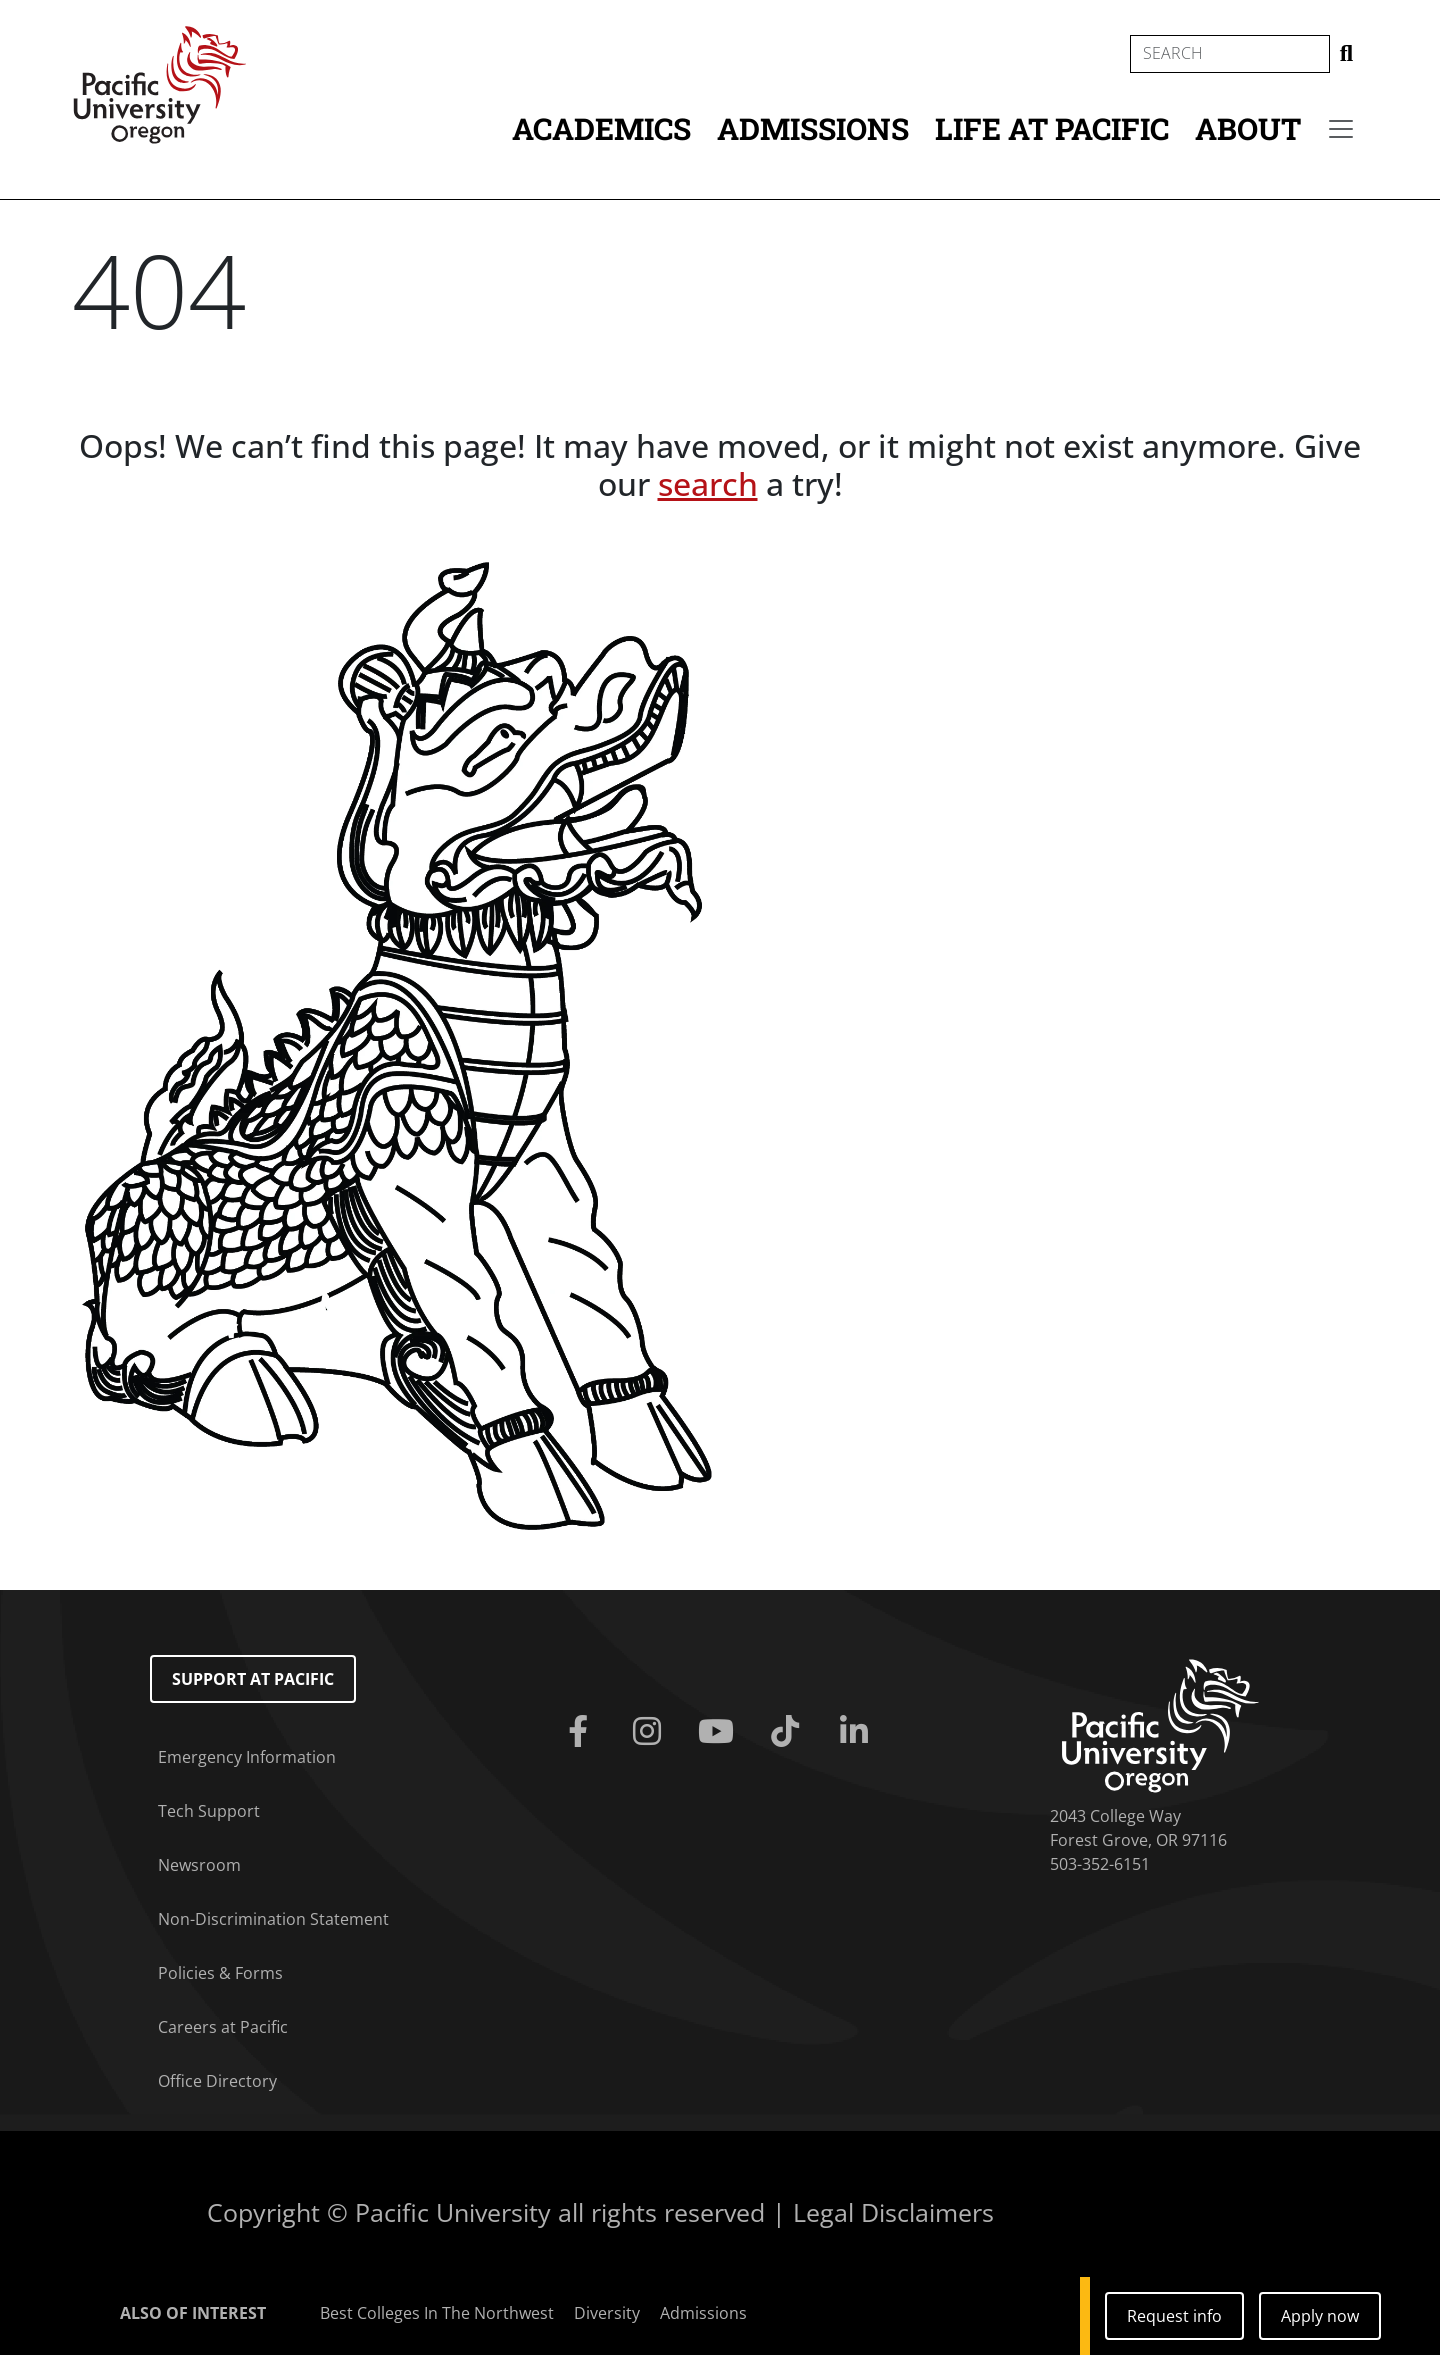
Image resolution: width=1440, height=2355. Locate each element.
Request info (1174, 2316)
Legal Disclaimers (893, 2212)
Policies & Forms (220, 1973)
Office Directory (217, 2081)
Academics (601, 128)
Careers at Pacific (223, 2027)
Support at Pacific (253, 1679)
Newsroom (199, 1865)
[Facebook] (581, 1732)
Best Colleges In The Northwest (437, 2313)
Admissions (813, 128)
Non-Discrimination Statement (273, 1919)
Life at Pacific (1052, 128)
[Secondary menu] (1341, 129)
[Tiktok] (789, 1732)
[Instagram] (650, 1732)
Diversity (607, 2313)
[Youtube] (719, 1732)
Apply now (1320, 2316)
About (1248, 128)
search (708, 483)
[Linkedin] (858, 1732)
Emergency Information (247, 1757)
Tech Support (209, 1811)
